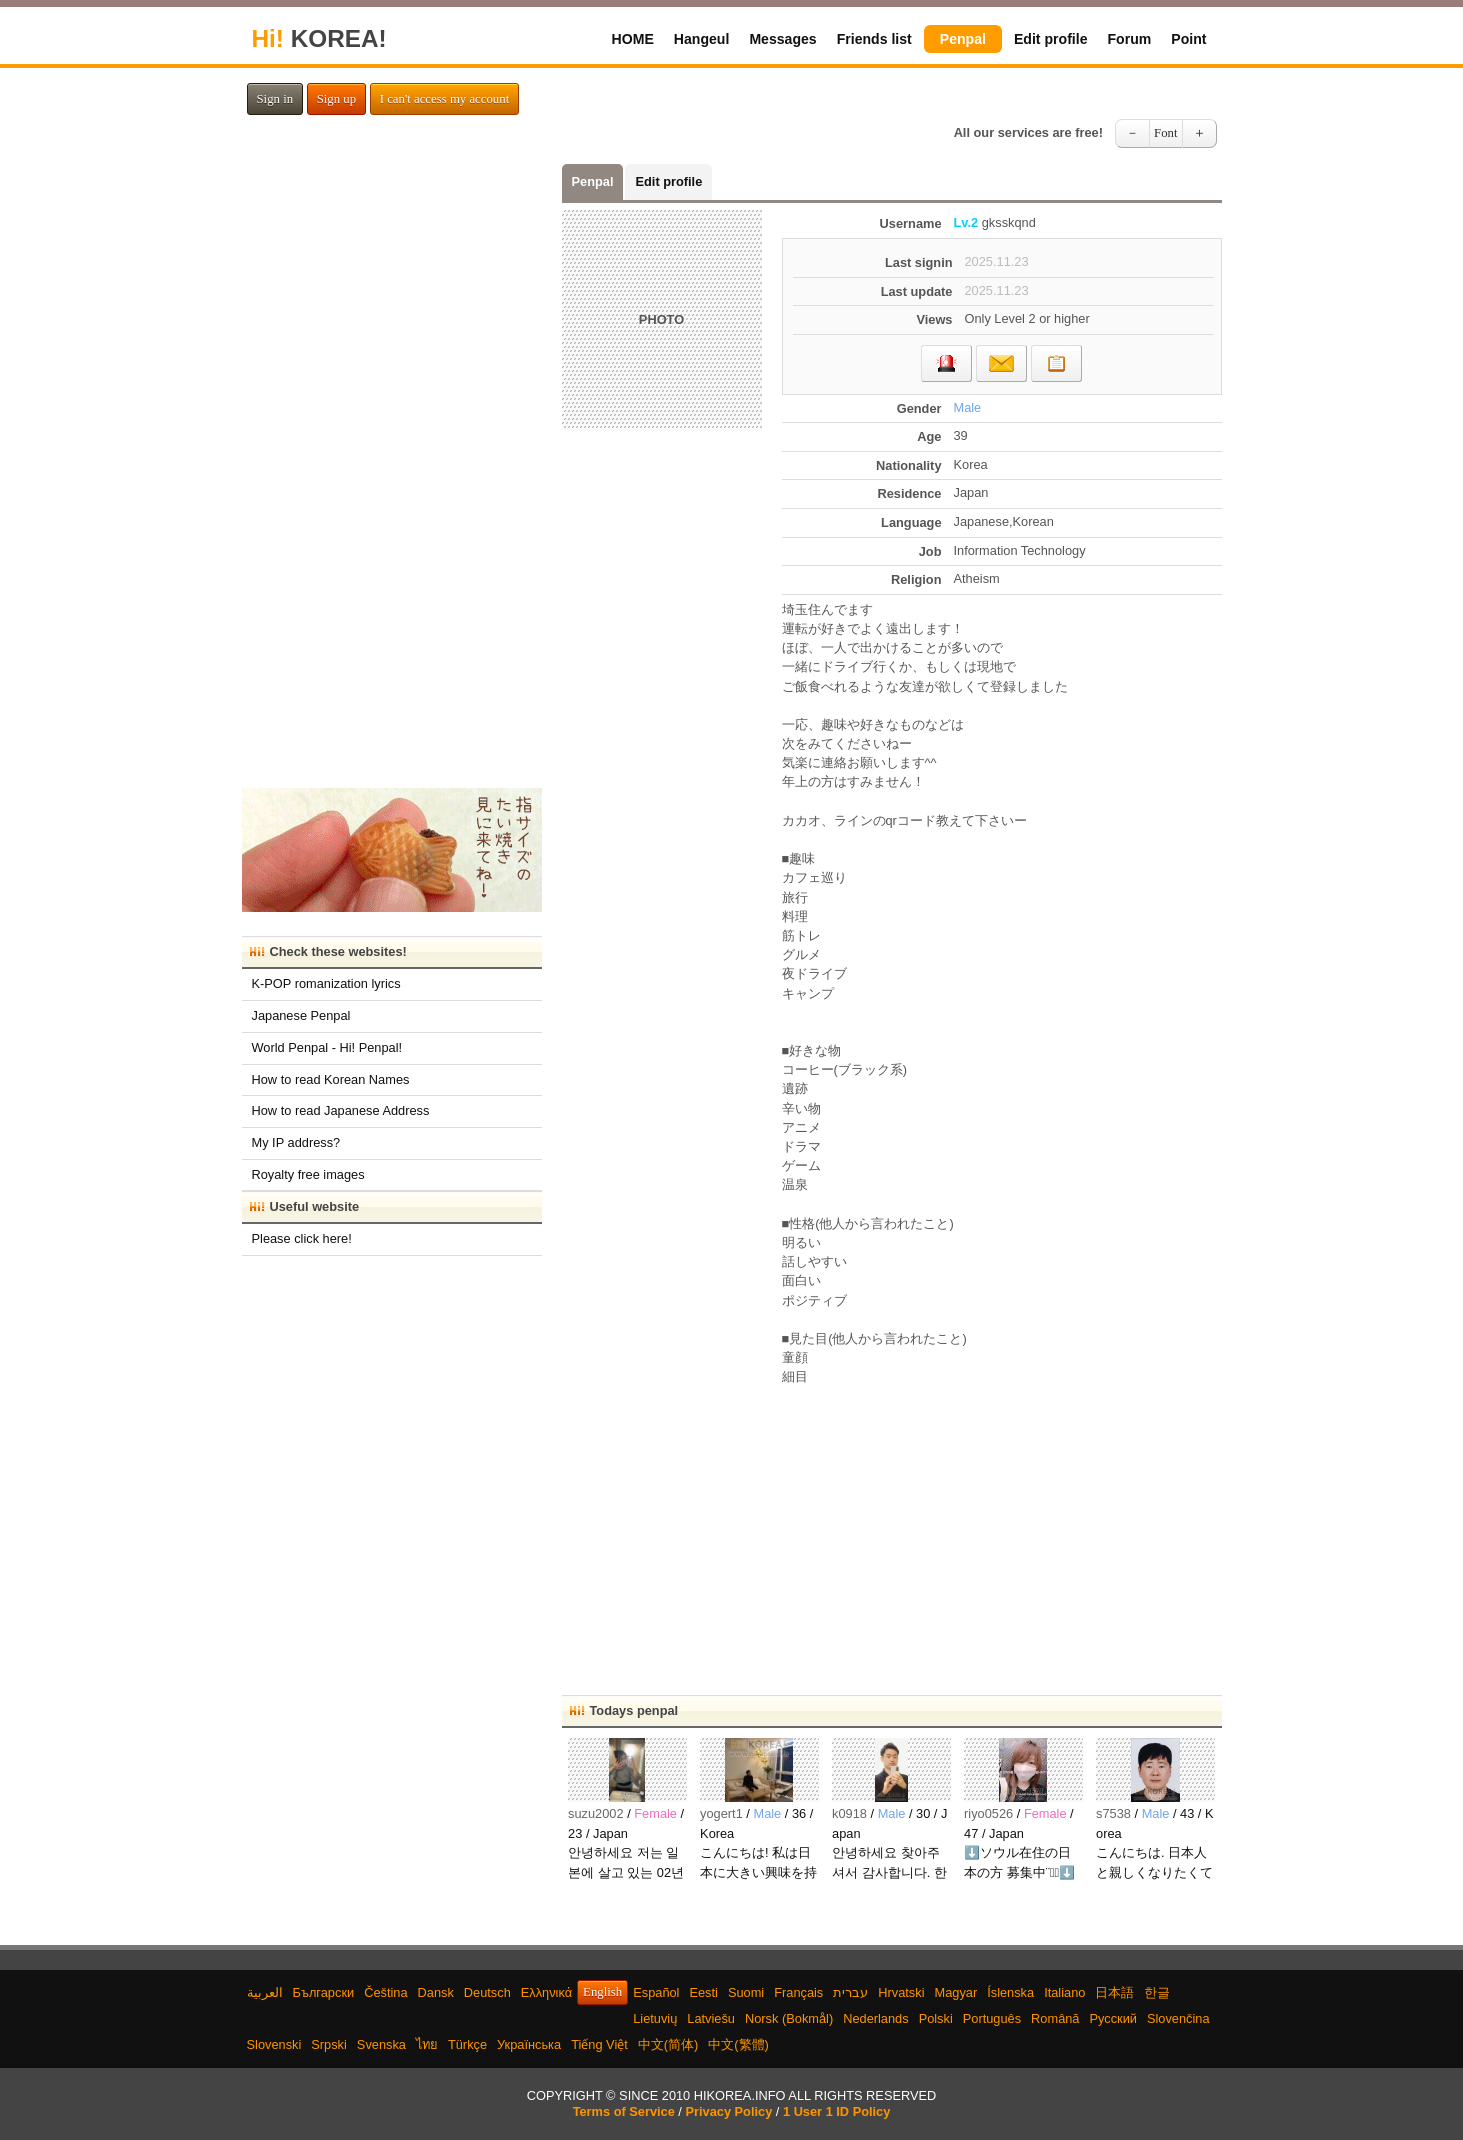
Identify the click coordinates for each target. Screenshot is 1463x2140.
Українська (529, 2044)
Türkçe (467, 2044)
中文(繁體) (738, 2044)
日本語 (1114, 1992)
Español (656, 1992)
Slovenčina (1178, 2018)
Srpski (329, 2044)
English (602, 1992)
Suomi (746, 1992)
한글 (1157, 1992)
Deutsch (487, 1992)
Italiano (1064, 1992)
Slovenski (274, 2044)
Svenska (381, 2044)
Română (1055, 2018)
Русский (1112, 2018)
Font (1165, 133)
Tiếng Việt (599, 2044)
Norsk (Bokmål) (789, 2018)
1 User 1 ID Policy (836, 2111)
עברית (850, 1992)
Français (798, 1992)
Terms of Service (624, 2111)
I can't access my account (445, 99)
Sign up (336, 99)
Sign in (275, 99)
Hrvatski (901, 1992)
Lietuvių (655, 2018)
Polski (936, 2018)
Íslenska (1010, 1992)
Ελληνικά (546, 1992)
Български (324, 1992)
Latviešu (711, 2018)
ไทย (427, 2044)
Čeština (385, 1992)
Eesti (703, 1992)
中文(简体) (668, 2044)
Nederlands (875, 2018)
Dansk (436, 1992)
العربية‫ (265, 1992)
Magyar (956, 1992)
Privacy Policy (728, 2111)
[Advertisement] (1002, 1531)
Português (992, 2018)
